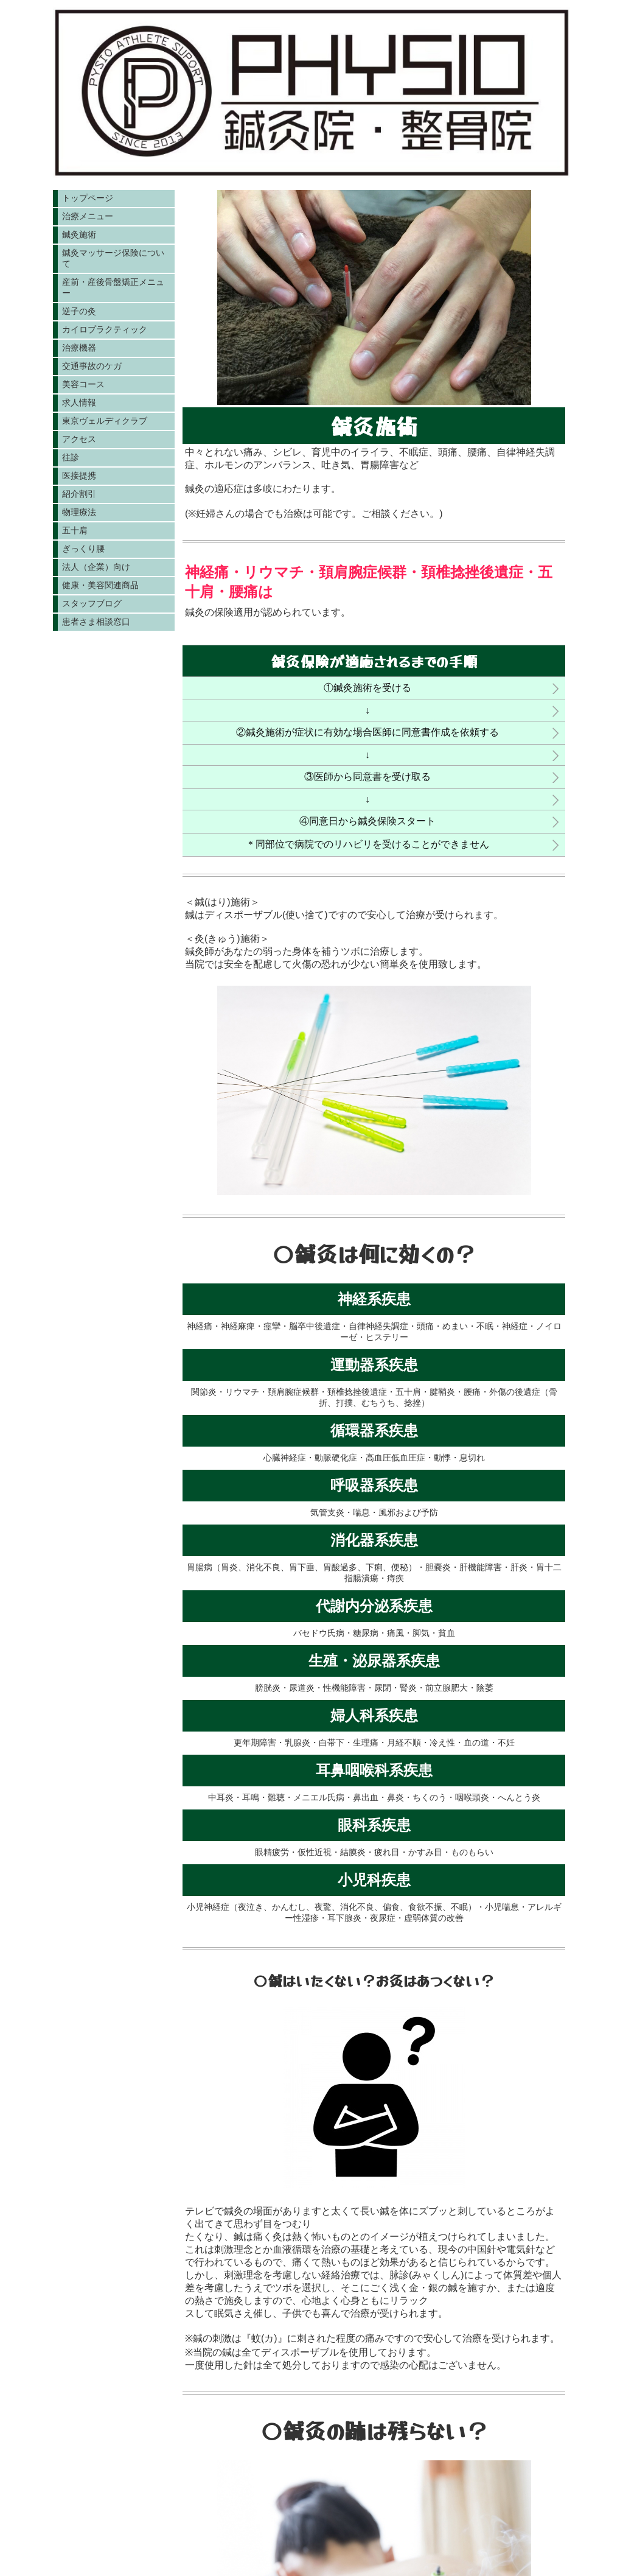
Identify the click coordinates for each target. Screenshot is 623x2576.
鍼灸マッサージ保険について (113, 258)
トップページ (87, 198)
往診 (70, 457)
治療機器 (79, 348)
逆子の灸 (79, 311)
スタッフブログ (92, 603)
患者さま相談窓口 (96, 621)
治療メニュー (87, 216)
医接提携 (79, 475)
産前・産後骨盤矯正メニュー (113, 287)
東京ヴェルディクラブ (104, 421)
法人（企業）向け (96, 567)
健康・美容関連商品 (100, 585)
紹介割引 (79, 494)
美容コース (83, 384)
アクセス (79, 439)
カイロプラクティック (104, 329)
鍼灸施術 (79, 234)
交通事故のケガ (92, 366)
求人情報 (79, 402)
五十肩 (75, 530)
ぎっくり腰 (83, 548)
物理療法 (79, 512)
